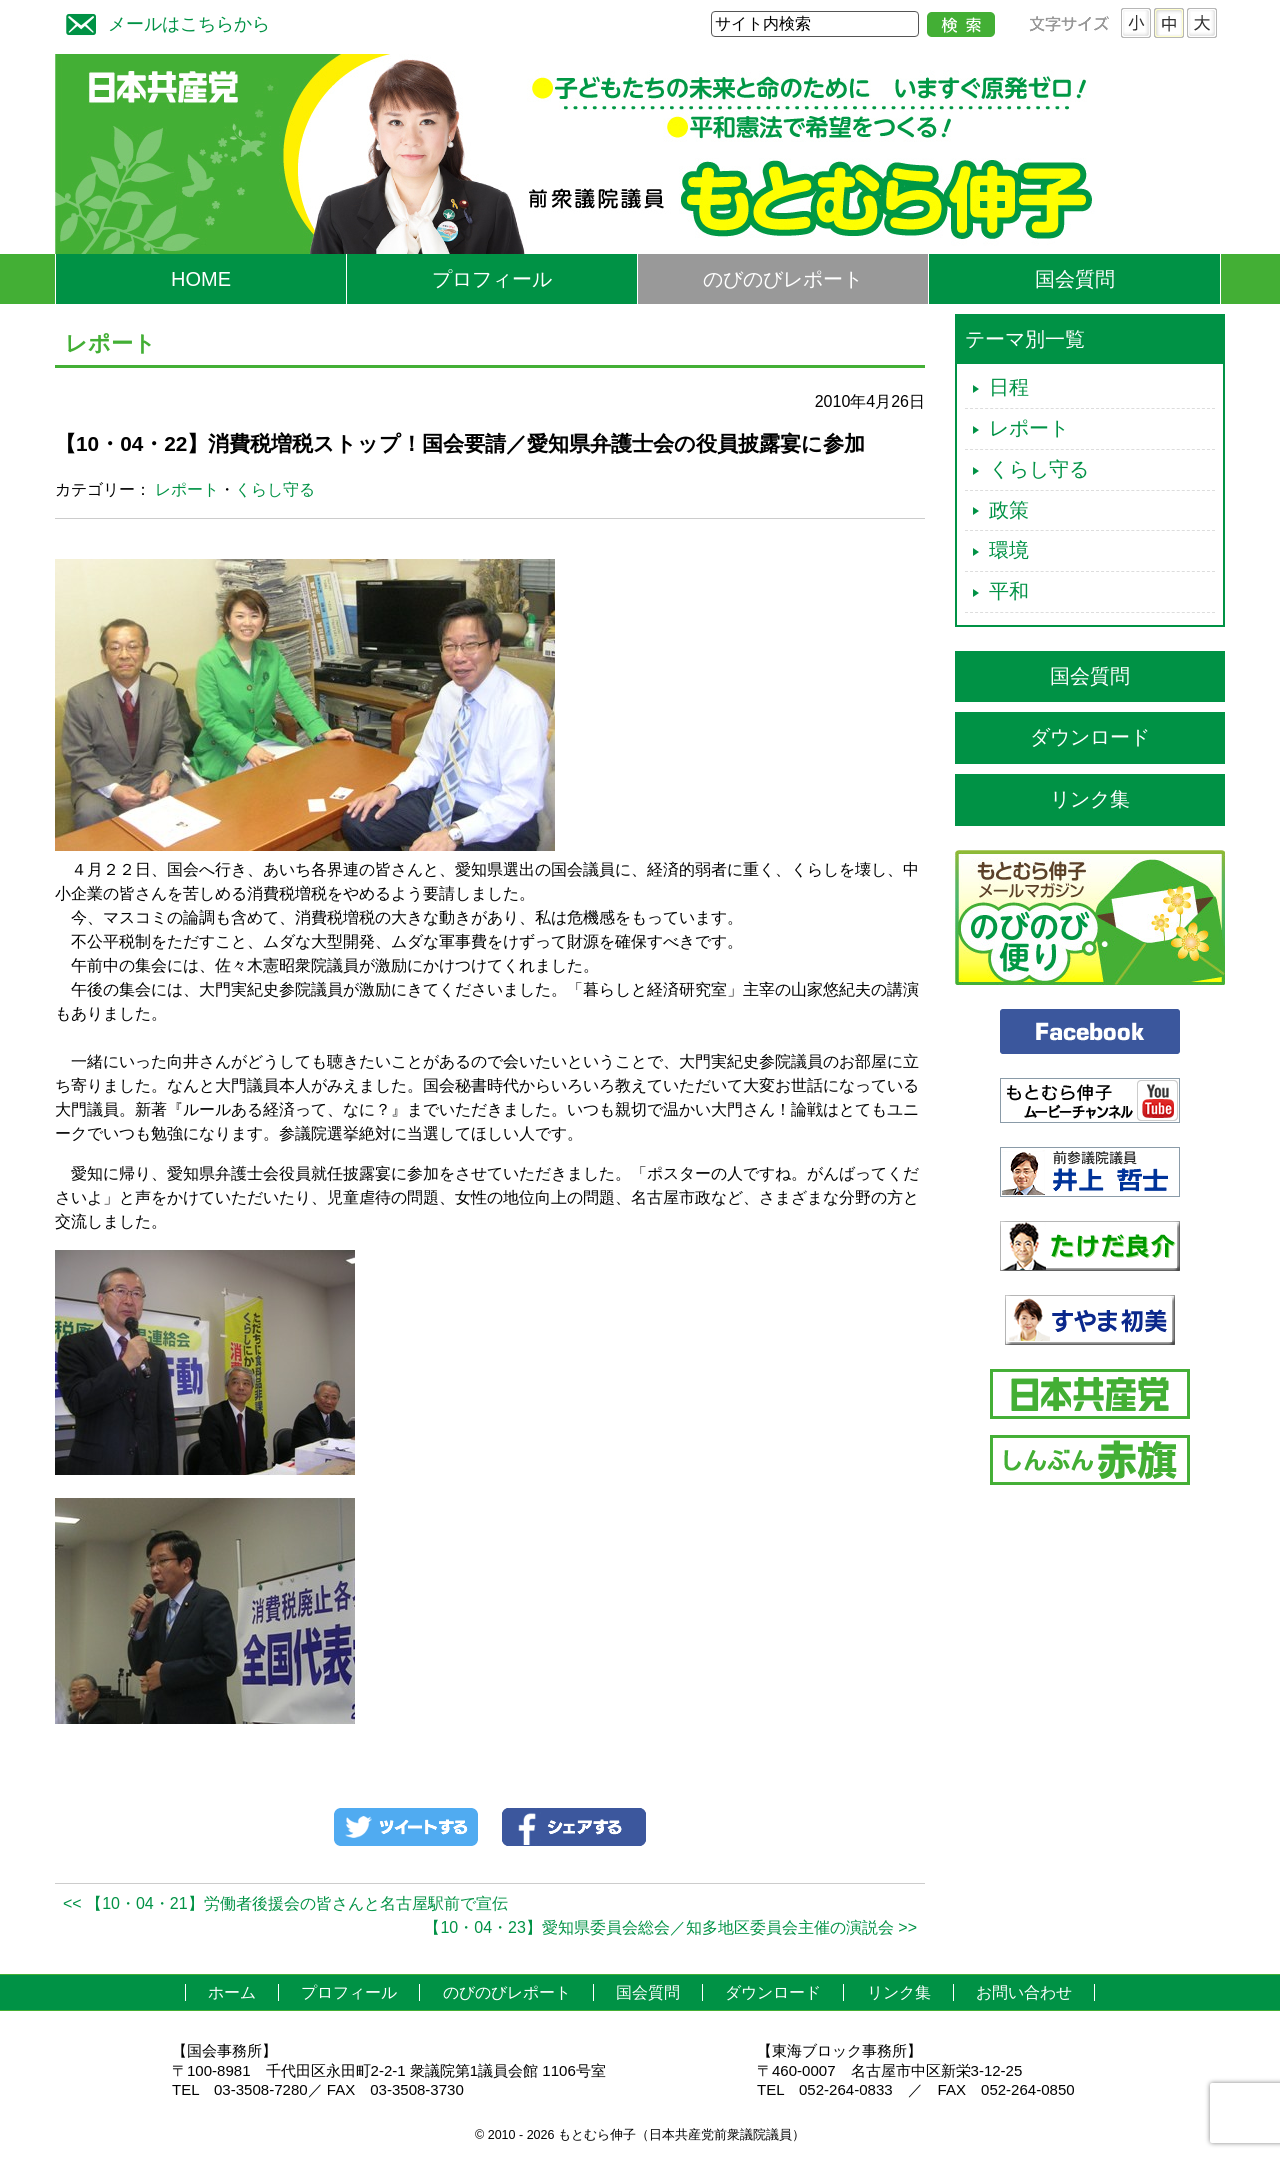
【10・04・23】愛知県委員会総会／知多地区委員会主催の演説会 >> (670, 1927)
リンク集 (1090, 799)
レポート (187, 489)
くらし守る (275, 489)
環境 (1009, 550)
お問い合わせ (1024, 1992)
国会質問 (1075, 279)
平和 (1009, 591)
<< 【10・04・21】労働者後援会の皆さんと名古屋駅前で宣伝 (285, 1903)
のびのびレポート (783, 279)
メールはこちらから (163, 21)
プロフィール (492, 279)
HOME (201, 279)
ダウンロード (1090, 737)
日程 (1009, 387)
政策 (1009, 510)
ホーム (232, 1992)
